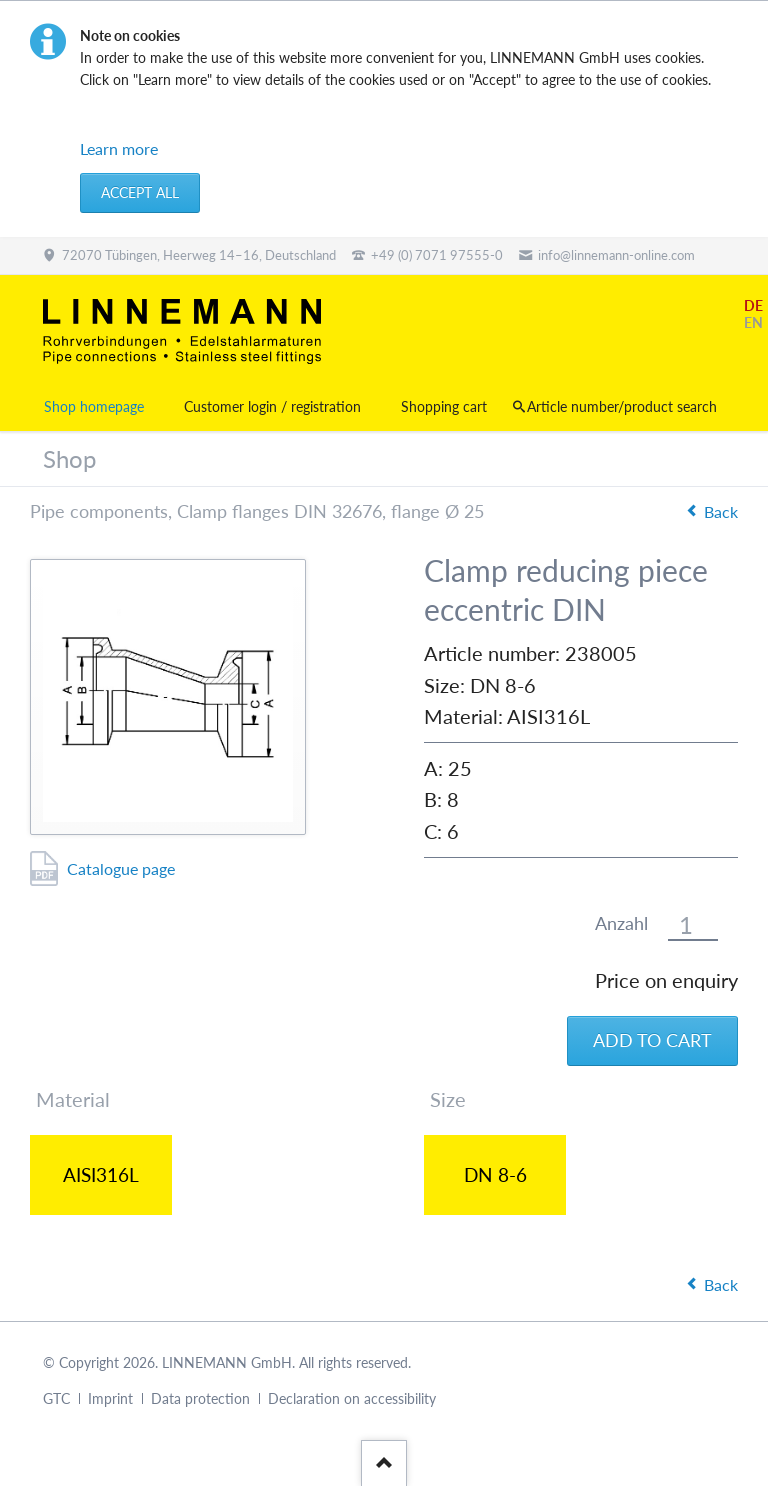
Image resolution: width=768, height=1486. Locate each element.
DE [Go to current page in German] (753, 305)
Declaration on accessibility (352, 1398)
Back (721, 511)
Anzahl (621, 923)
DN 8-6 (495, 1174)
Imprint (110, 1398)
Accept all (140, 192)
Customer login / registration (272, 406)
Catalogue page (121, 868)
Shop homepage (94, 406)
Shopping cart (444, 406)
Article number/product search (622, 406)
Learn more (119, 148)
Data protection (200, 1398)
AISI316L (101, 1174)
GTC (56, 1398)
